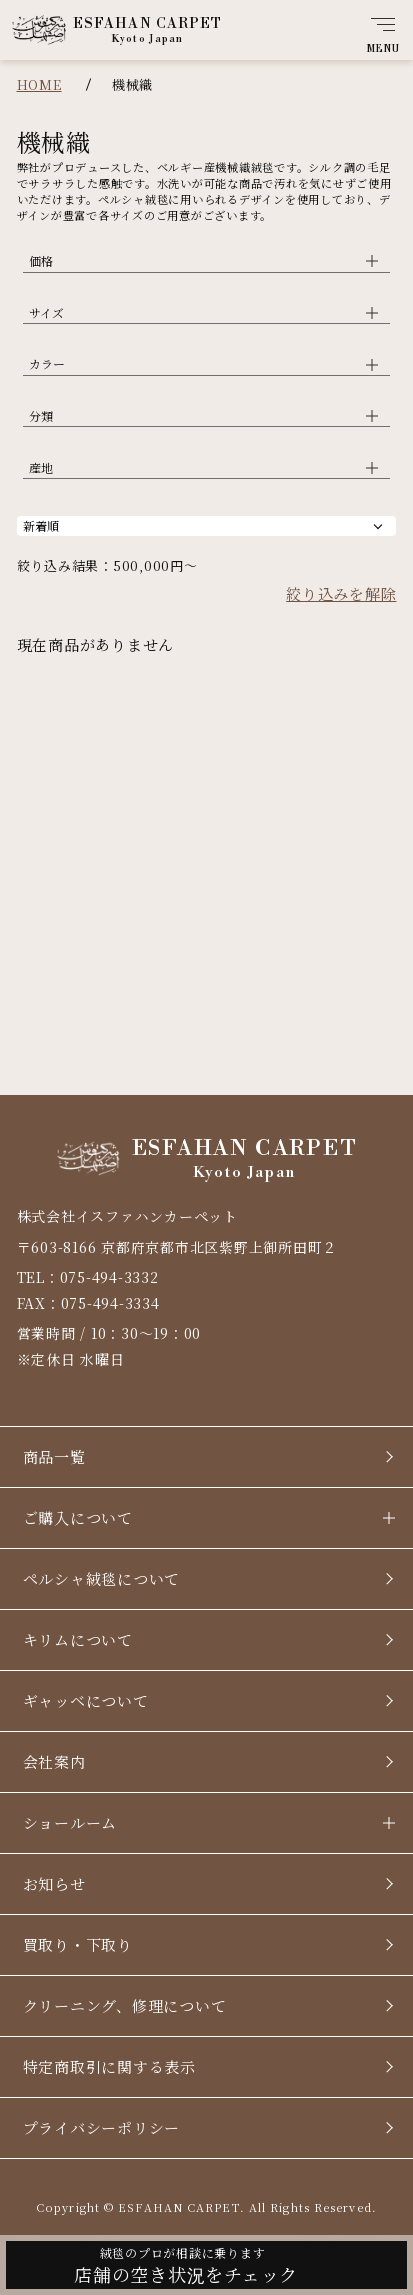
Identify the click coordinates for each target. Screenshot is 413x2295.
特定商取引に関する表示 (109, 2066)
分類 (41, 415)
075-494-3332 (109, 1277)
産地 (41, 467)
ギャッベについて (86, 1700)
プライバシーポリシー (102, 2127)
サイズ (46, 312)
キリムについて (78, 1639)
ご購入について (78, 1517)
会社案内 (54, 1761)
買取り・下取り (78, 1944)
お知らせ (54, 1883)
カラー (47, 363)
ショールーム (70, 1822)
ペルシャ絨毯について (102, 1578)
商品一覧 (54, 1456)
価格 (41, 260)
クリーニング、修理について (125, 2005)
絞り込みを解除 (341, 593)
